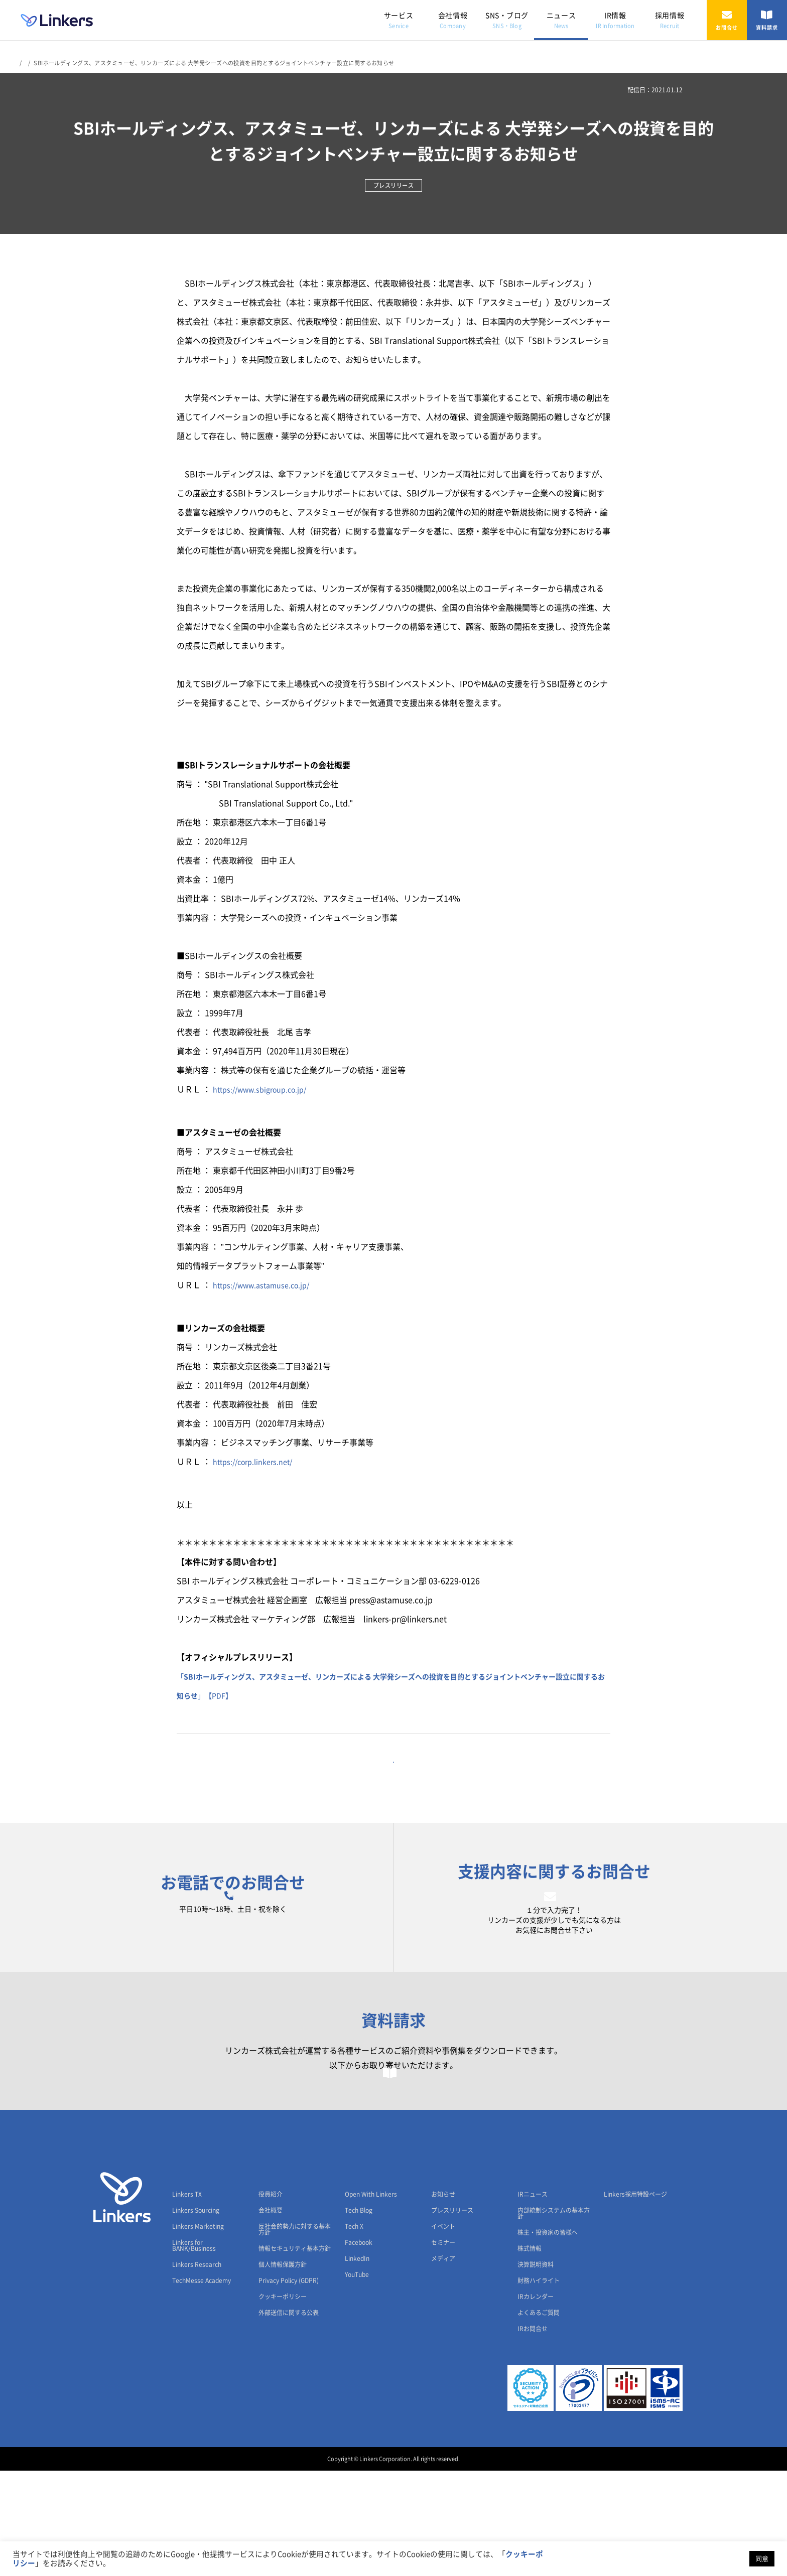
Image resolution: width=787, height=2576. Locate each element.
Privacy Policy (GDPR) (288, 2386)
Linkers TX (187, 2300)
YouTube (357, 2380)
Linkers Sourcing (195, 2316)
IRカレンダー (535, 2402)
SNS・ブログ (507, 20)
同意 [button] (761, 2558)
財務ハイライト (538, 2386)
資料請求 (767, 20)
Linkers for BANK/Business (194, 2351)
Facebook (358, 2348)
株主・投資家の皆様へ (547, 2338)
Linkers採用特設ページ (635, 2300)
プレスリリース (452, 2316)
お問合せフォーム (554, 1944)
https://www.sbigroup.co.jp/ (265, 1089)
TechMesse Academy (201, 2386)
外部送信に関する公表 (288, 2418)
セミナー (443, 2348)
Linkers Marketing (198, 2332)
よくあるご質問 (538, 2418)
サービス (398, 20)
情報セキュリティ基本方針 (294, 2354)
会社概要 (270, 2316)
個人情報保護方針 (282, 2370)
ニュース (561, 20)
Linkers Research (196, 2370)
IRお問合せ (532, 2434)
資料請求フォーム (394, 2163)
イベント (443, 2332)
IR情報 (615, 20)
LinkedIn (357, 2364)
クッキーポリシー (282, 2402)
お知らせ (443, 2300)
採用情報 (669, 20)
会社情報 (452, 20)
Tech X (354, 2332)
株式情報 (529, 2354)
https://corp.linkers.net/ (257, 1462)
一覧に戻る (393, 1778)
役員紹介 (270, 2300)
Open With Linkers (371, 2300)
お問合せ (727, 20)
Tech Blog (358, 2316)
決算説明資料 (535, 2370)
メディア (443, 2364)
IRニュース (532, 2300)
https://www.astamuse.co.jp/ (267, 1285)
